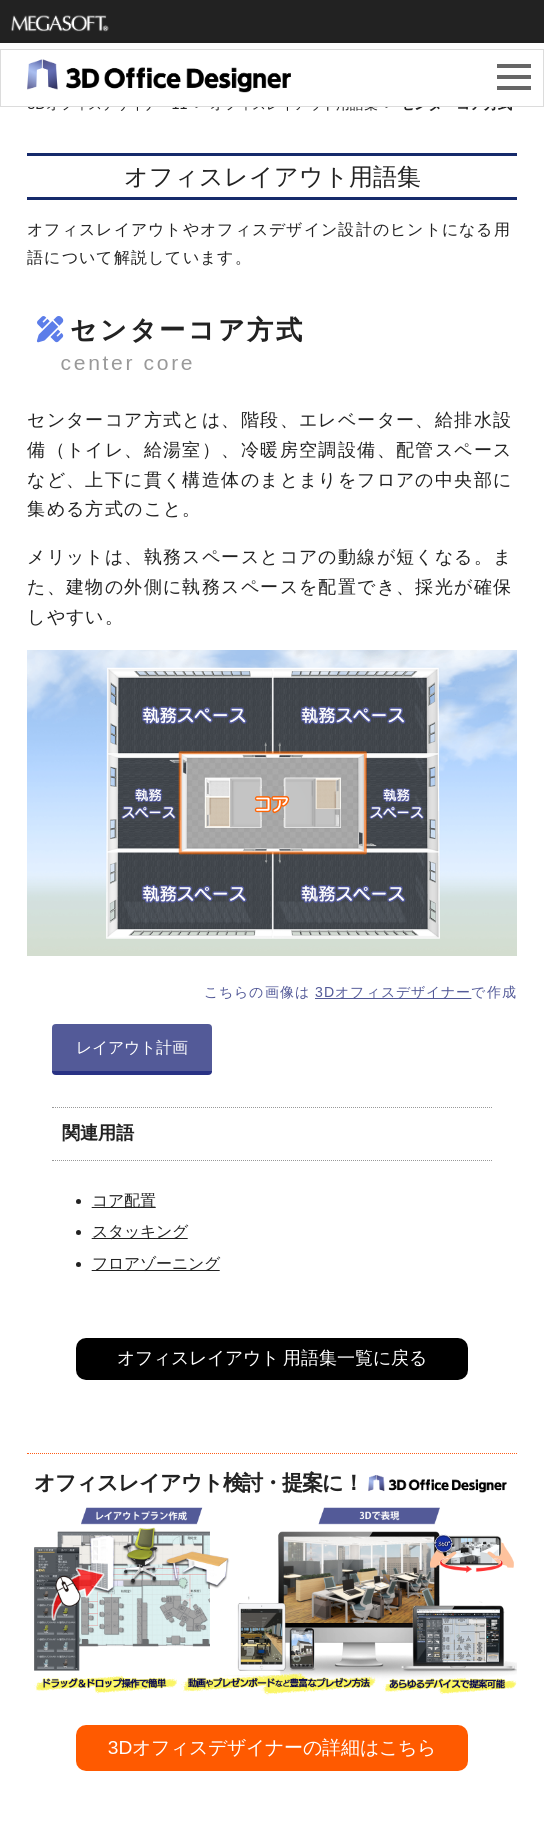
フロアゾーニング (156, 1263)
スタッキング (140, 1231)
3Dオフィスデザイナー (393, 992)
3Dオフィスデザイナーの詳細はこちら (272, 1747)
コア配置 (124, 1200)
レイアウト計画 (132, 1047)
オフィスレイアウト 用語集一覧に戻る (272, 1358)
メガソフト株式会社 (60, 23)
